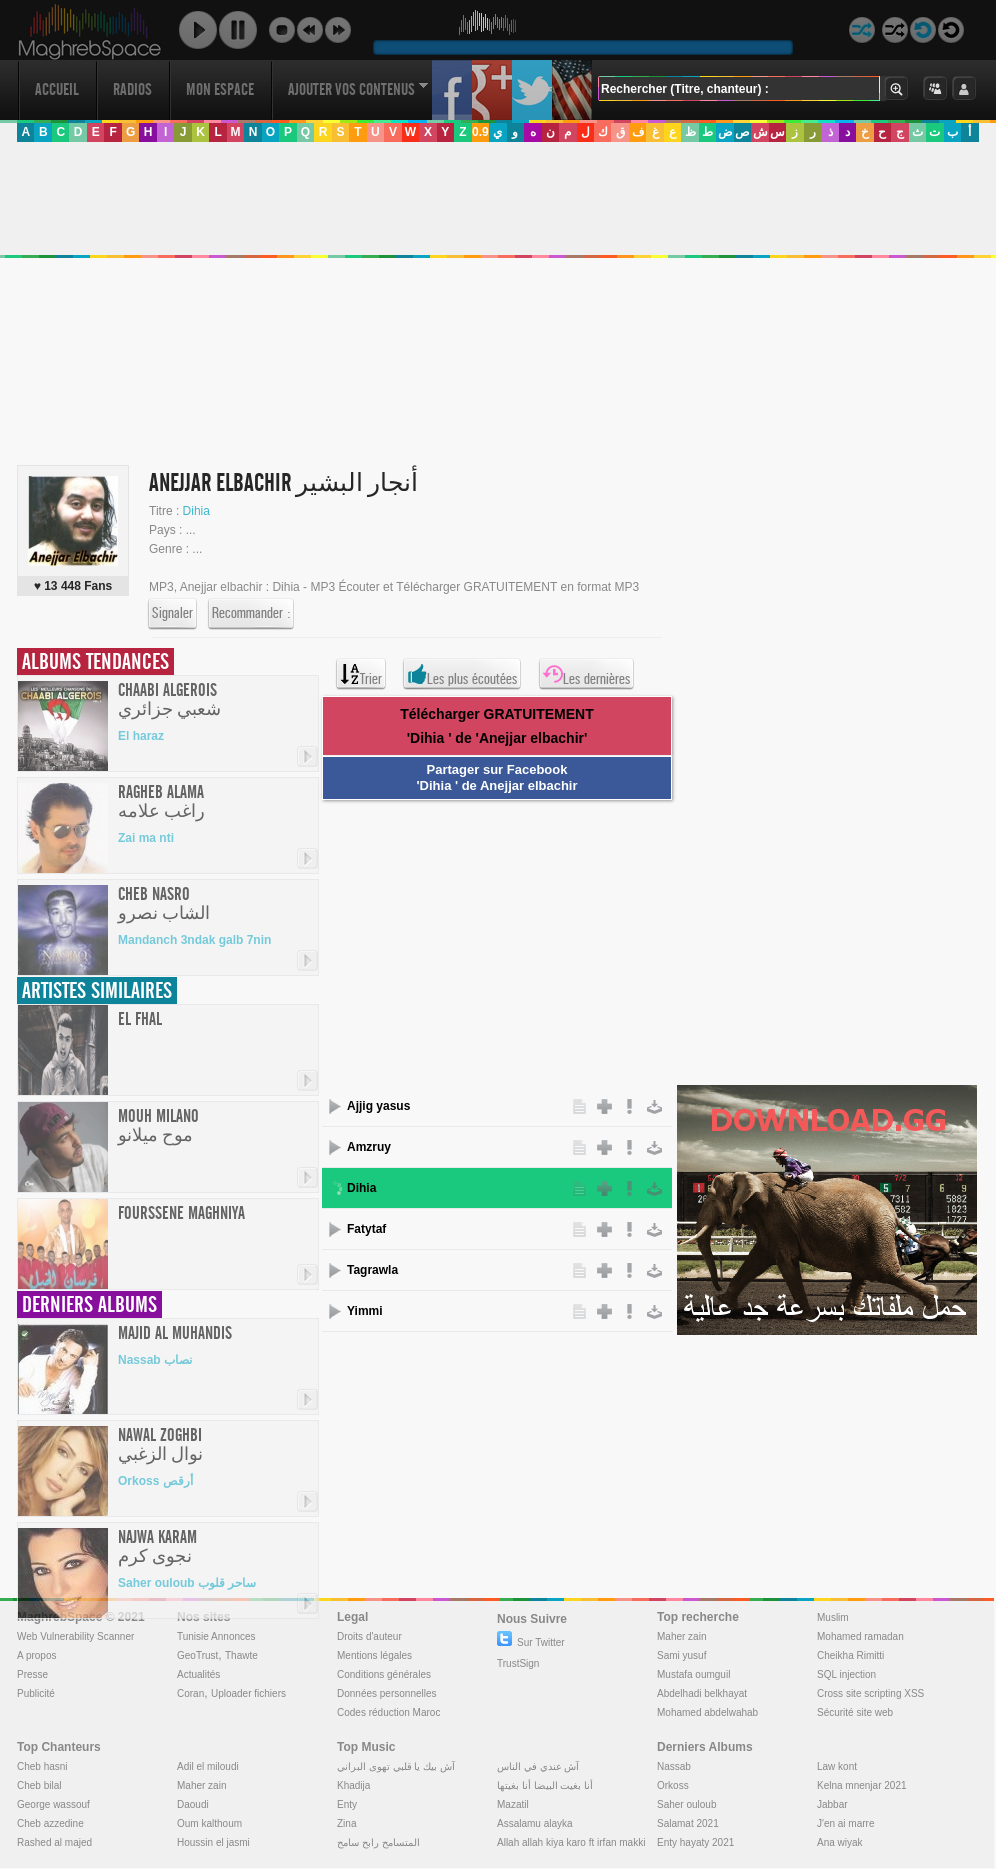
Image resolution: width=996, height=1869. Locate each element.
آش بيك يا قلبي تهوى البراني (396, 1766)
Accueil (57, 89)
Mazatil (513, 1804)
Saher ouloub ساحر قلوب (187, 1583)
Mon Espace (220, 89)
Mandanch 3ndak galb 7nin (194, 940)
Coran (190, 1693)
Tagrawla (372, 1270)
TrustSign (518, 1663)
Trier (361, 674)
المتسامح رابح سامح (378, 1842)
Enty (347, 1804)
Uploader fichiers (248, 1693)
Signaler (172, 614)
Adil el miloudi (208, 1766)
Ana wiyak (840, 1842)
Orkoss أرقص (155, 1481)
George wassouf (53, 1804)
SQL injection (846, 1674)
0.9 (480, 132)
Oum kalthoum (209, 1823)
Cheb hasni (42, 1766)
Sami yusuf (681, 1655)
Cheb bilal (39, 1785)
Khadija (353, 1785)
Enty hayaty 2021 (695, 1842)
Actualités (198, 1674)
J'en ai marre (846, 1823)
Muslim (833, 1617)
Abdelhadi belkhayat (702, 1693)
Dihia (196, 511)
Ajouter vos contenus (358, 89)
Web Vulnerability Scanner (75, 1636)
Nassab (674, 1766)
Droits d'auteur (369, 1636)
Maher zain (681, 1636)
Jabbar (832, 1804)
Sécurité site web (855, 1712)
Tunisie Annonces (216, 1636)
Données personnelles (387, 1693)
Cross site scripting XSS (870, 1693)
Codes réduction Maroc (388, 1712)
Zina (346, 1823)
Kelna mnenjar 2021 (862, 1785)
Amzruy (369, 1147)
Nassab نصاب (155, 1360)
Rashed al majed (54, 1842)
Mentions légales (374, 1655)
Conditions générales (384, 1674)
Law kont (837, 1766)
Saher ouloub (687, 1804)
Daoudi (193, 1804)
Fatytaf (366, 1229)
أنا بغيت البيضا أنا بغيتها (545, 1785)
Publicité (36, 1693)
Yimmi (365, 1311)
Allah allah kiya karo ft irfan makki (571, 1842)
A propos (36, 1655)
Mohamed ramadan (860, 1636)
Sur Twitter (531, 1642)
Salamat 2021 (688, 1823)
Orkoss (673, 1785)
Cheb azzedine (50, 1823)
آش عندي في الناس (538, 1766)
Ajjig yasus (378, 1106)
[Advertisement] (413, 294)
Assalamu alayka (535, 1823)
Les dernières (586, 674)
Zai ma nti (146, 838)
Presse (32, 1674)
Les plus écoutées (462, 674)
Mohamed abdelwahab (707, 1712)
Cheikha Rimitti (850, 1655)
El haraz (141, 736)
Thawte (241, 1655)
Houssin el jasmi (213, 1842)
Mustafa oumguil (693, 1674)
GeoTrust (197, 1655)
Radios (132, 89)
